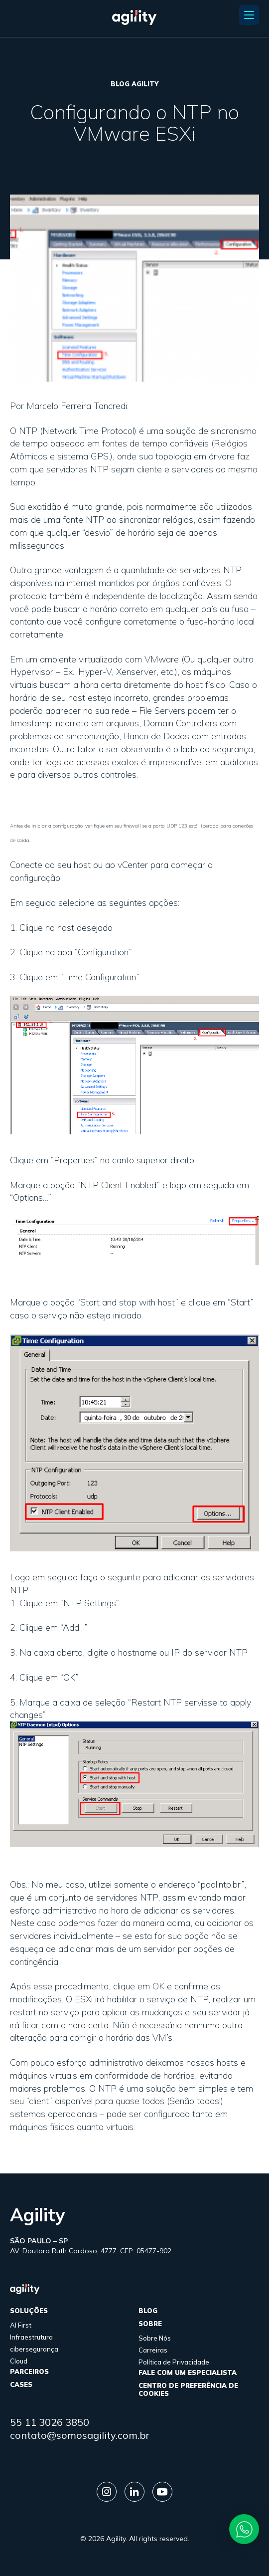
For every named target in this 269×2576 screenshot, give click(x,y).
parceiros (29, 2371)
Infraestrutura (31, 2337)
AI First (20, 2325)
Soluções (29, 2311)
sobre (150, 2324)
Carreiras (152, 2350)
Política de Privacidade (173, 2362)
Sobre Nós (154, 2338)
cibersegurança (34, 2349)
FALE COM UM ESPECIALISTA (187, 2372)
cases (21, 2384)
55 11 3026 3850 (49, 2422)
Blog (147, 2311)
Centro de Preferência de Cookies (188, 2389)
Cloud (18, 2361)
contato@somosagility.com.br (79, 2435)
